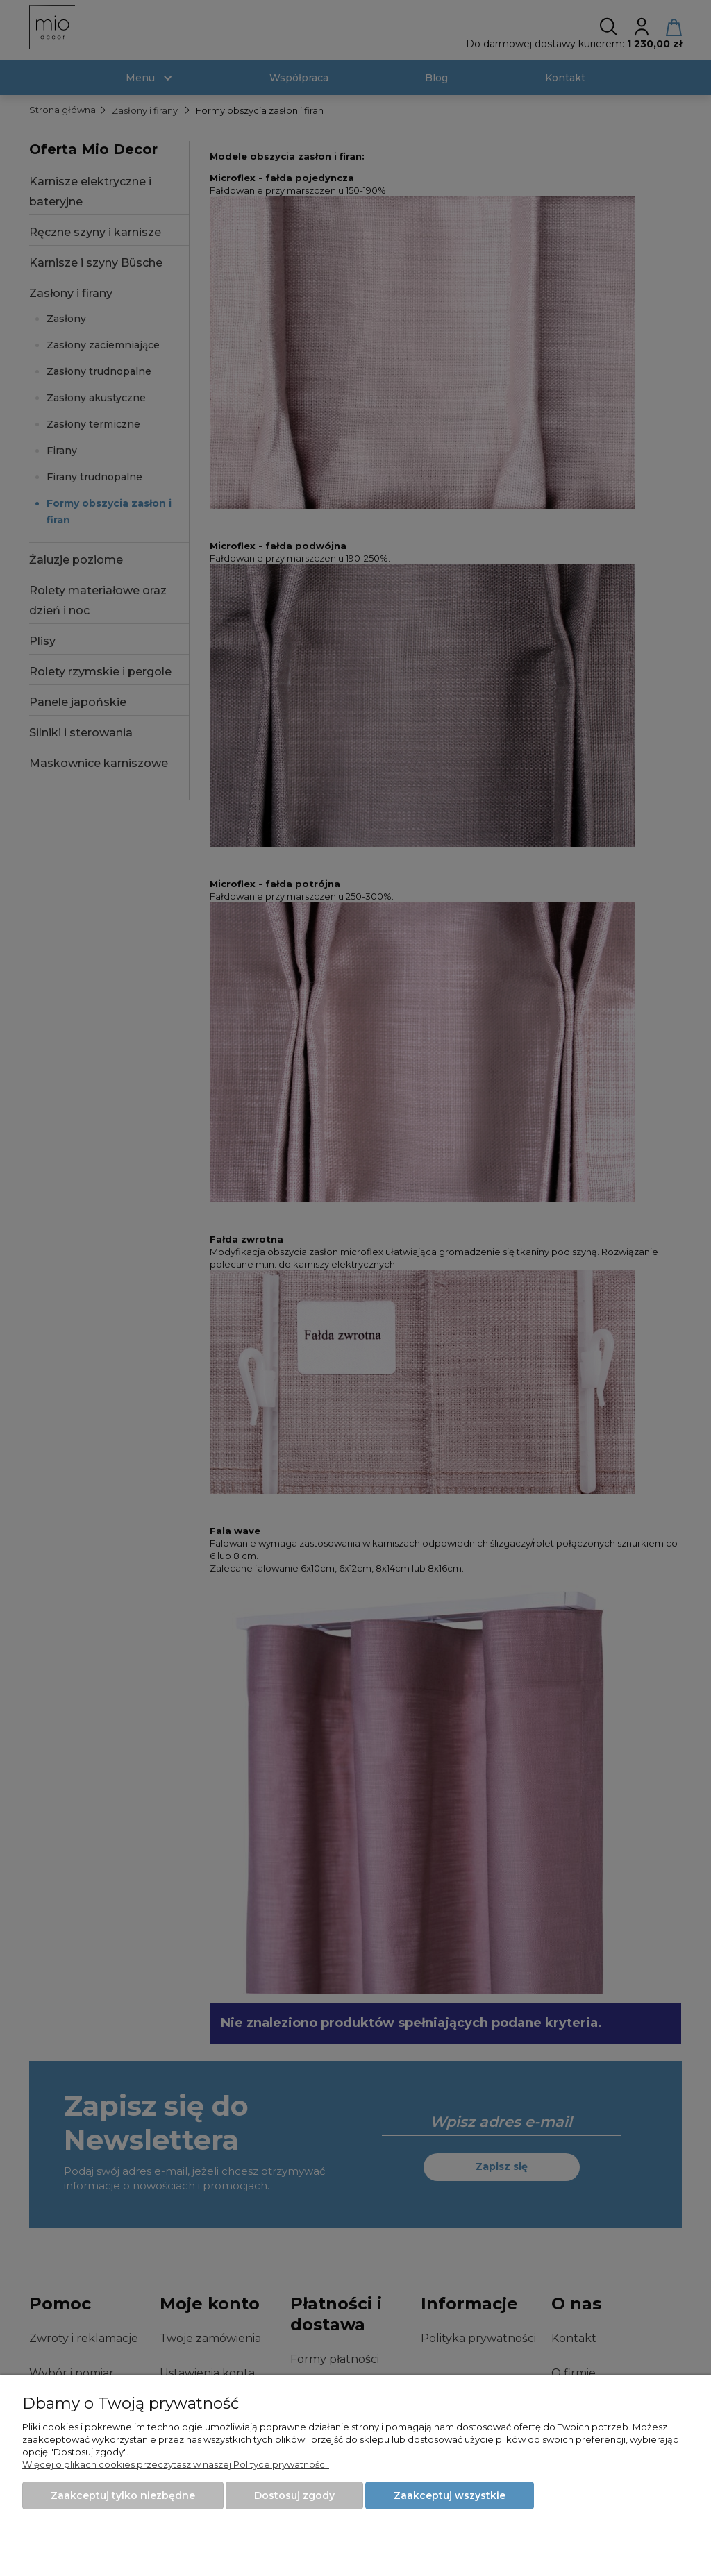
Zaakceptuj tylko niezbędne (123, 2495)
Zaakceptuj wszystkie (449, 2495)
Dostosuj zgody (294, 2495)
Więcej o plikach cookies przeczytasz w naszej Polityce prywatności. (175, 2464)
